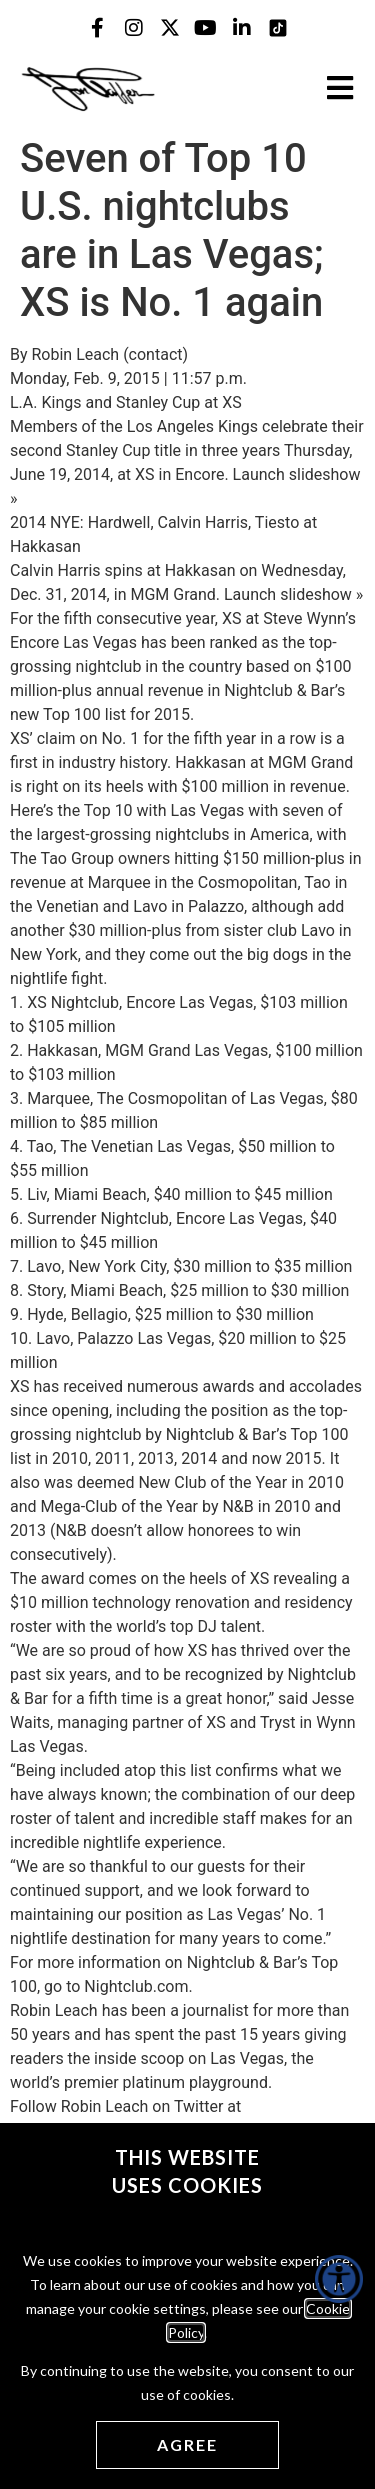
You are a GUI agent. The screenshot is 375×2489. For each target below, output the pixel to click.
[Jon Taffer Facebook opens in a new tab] (98, 28)
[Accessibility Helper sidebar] (339, 2279)
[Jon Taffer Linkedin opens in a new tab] (242, 28)
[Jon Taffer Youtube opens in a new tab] (206, 28)
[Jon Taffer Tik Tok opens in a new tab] (278, 28)
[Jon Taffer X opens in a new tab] (170, 28)
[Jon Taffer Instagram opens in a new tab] (134, 28)
